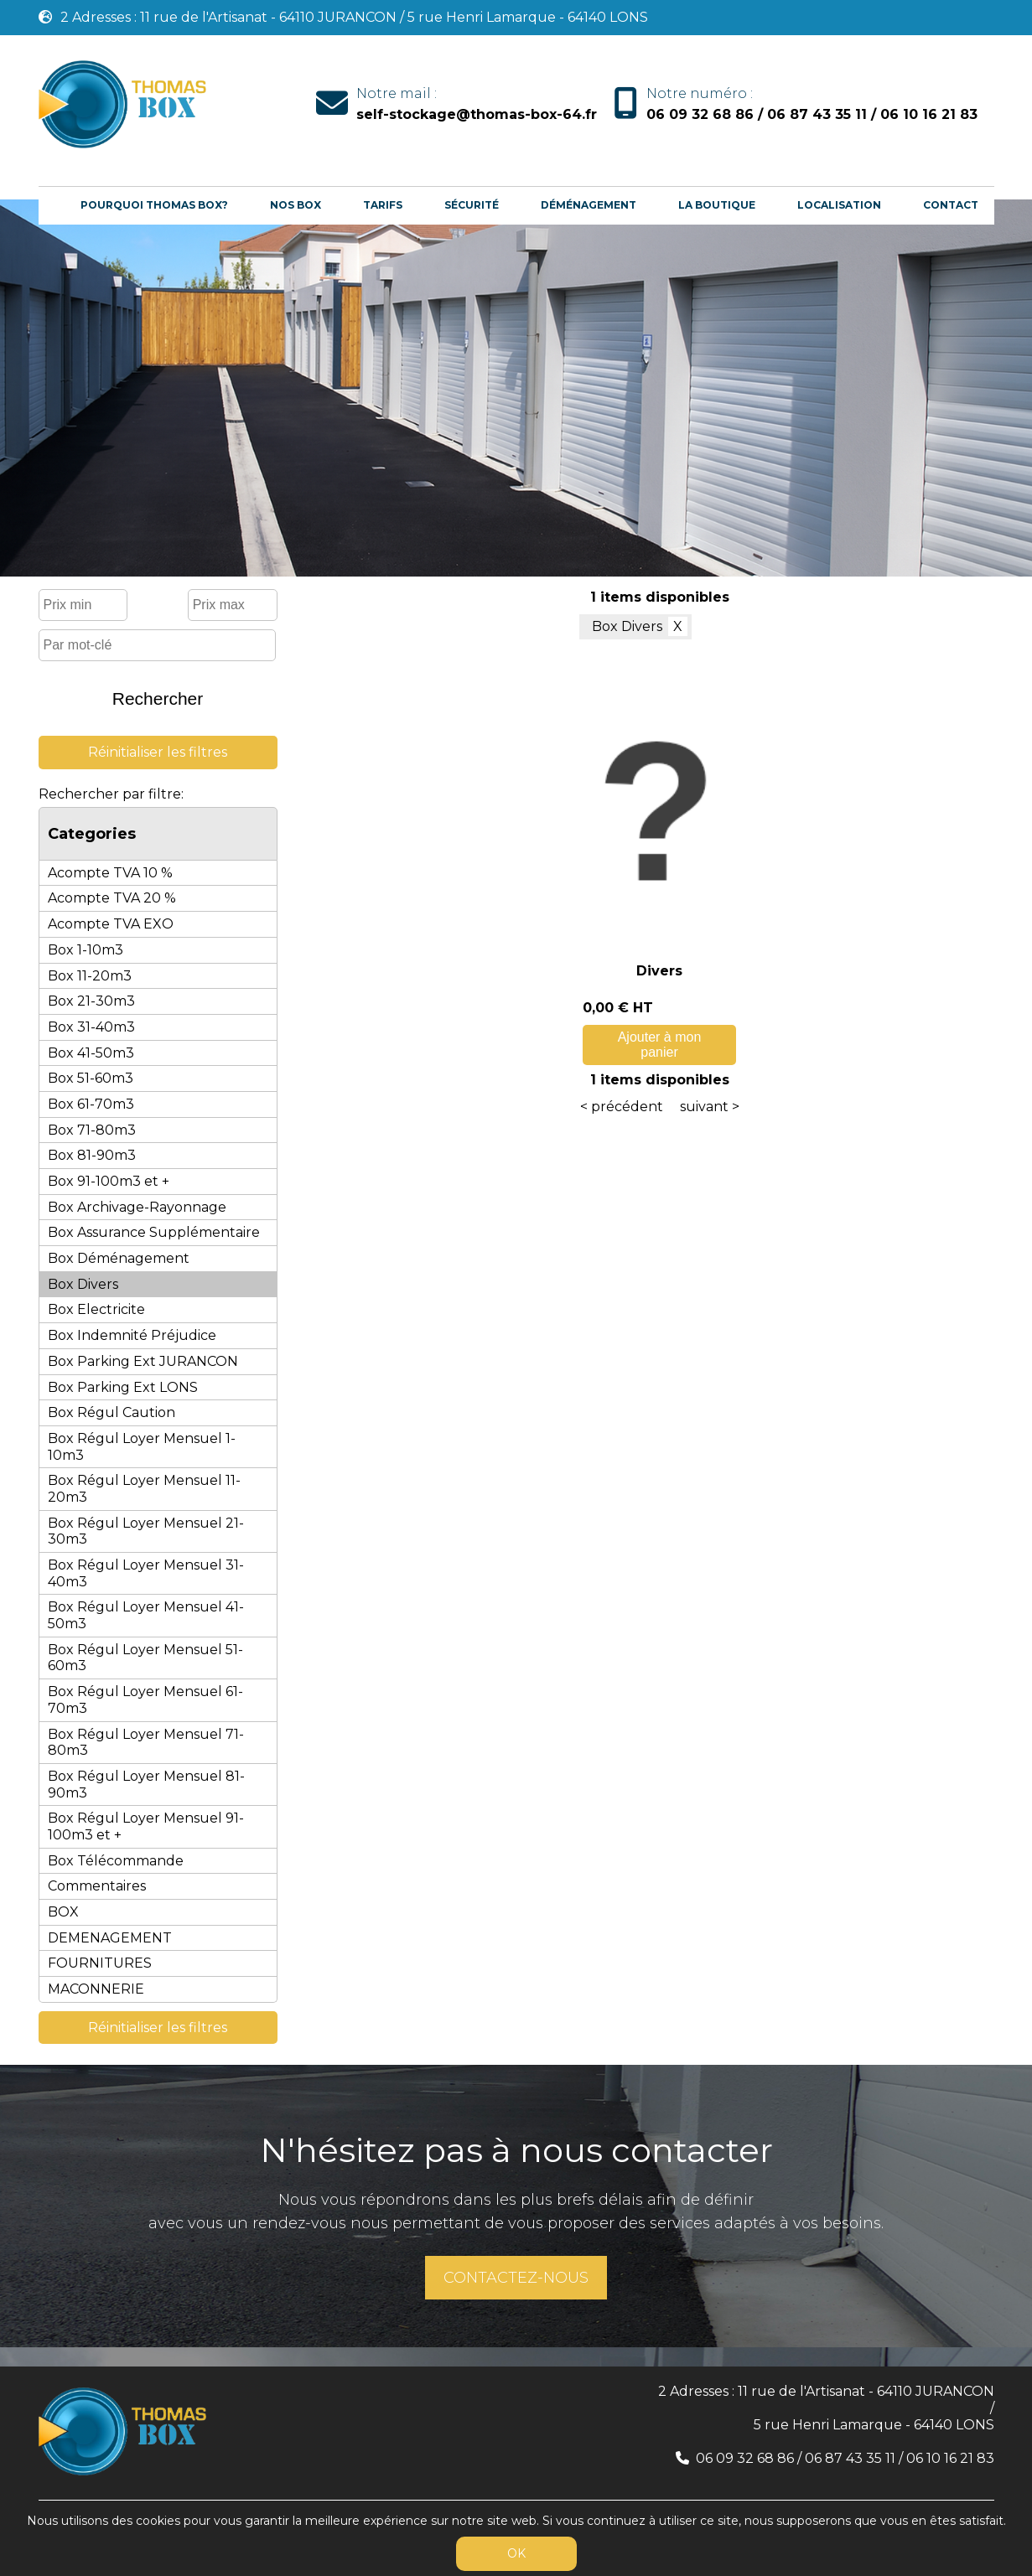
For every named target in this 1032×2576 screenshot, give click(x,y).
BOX (63, 1912)
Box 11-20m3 (90, 976)
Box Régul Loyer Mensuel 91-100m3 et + (146, 1826)
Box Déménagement (118, 1258)
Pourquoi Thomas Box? (154, 205)
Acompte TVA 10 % (110, 873)
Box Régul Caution (111, 1412)
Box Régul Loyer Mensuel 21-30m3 (146, 1531)
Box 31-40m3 (91, 1027)
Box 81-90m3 (92, 1155)
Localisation (839, 205)
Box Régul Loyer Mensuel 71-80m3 (146, 1742)
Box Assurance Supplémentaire (154, 1232)
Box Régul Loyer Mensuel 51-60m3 (145, 1658)
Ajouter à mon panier (660, 1044)
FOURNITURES (100, 1963)
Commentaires (97, 1886)
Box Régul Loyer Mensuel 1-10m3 (142, 1446)
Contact (950, 205)
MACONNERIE (96, 1989)
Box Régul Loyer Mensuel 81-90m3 (146, 1784)
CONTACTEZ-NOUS (516, 2277)
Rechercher (158, 698)
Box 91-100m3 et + (108, 1181)
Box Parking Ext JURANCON (143, 1361)
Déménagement (588, 205)
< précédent (621, 1107)
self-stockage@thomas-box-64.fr (476, 114)
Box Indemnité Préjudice (132, 1335)
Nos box (295, 205)
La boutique (716, 205)
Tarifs (382, 205)
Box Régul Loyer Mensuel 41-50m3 (146, 1615)
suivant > (709, 1107)
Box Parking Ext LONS (123, 1387)
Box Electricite (96, 1309)
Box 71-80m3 (92, 1130)
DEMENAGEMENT (110, 1938)
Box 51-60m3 (90, 1078)
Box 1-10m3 (85, 950)
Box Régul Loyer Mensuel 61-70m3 (145, 1700)
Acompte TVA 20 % (112, 898)
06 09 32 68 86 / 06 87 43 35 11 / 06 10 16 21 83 (812, 114)
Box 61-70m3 (91, 1104)
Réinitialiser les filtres (157, 752)
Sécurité (471, 205)
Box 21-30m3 (91, 1001)
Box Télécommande (116, 1861)
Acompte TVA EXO (111, 924)
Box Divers (83, 1284)
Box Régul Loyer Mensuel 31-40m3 (146, 1573)
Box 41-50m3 (91, 1053)
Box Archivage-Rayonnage (137, 1207)
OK (516, 2553)
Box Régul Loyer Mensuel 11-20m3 (144, 1488)
